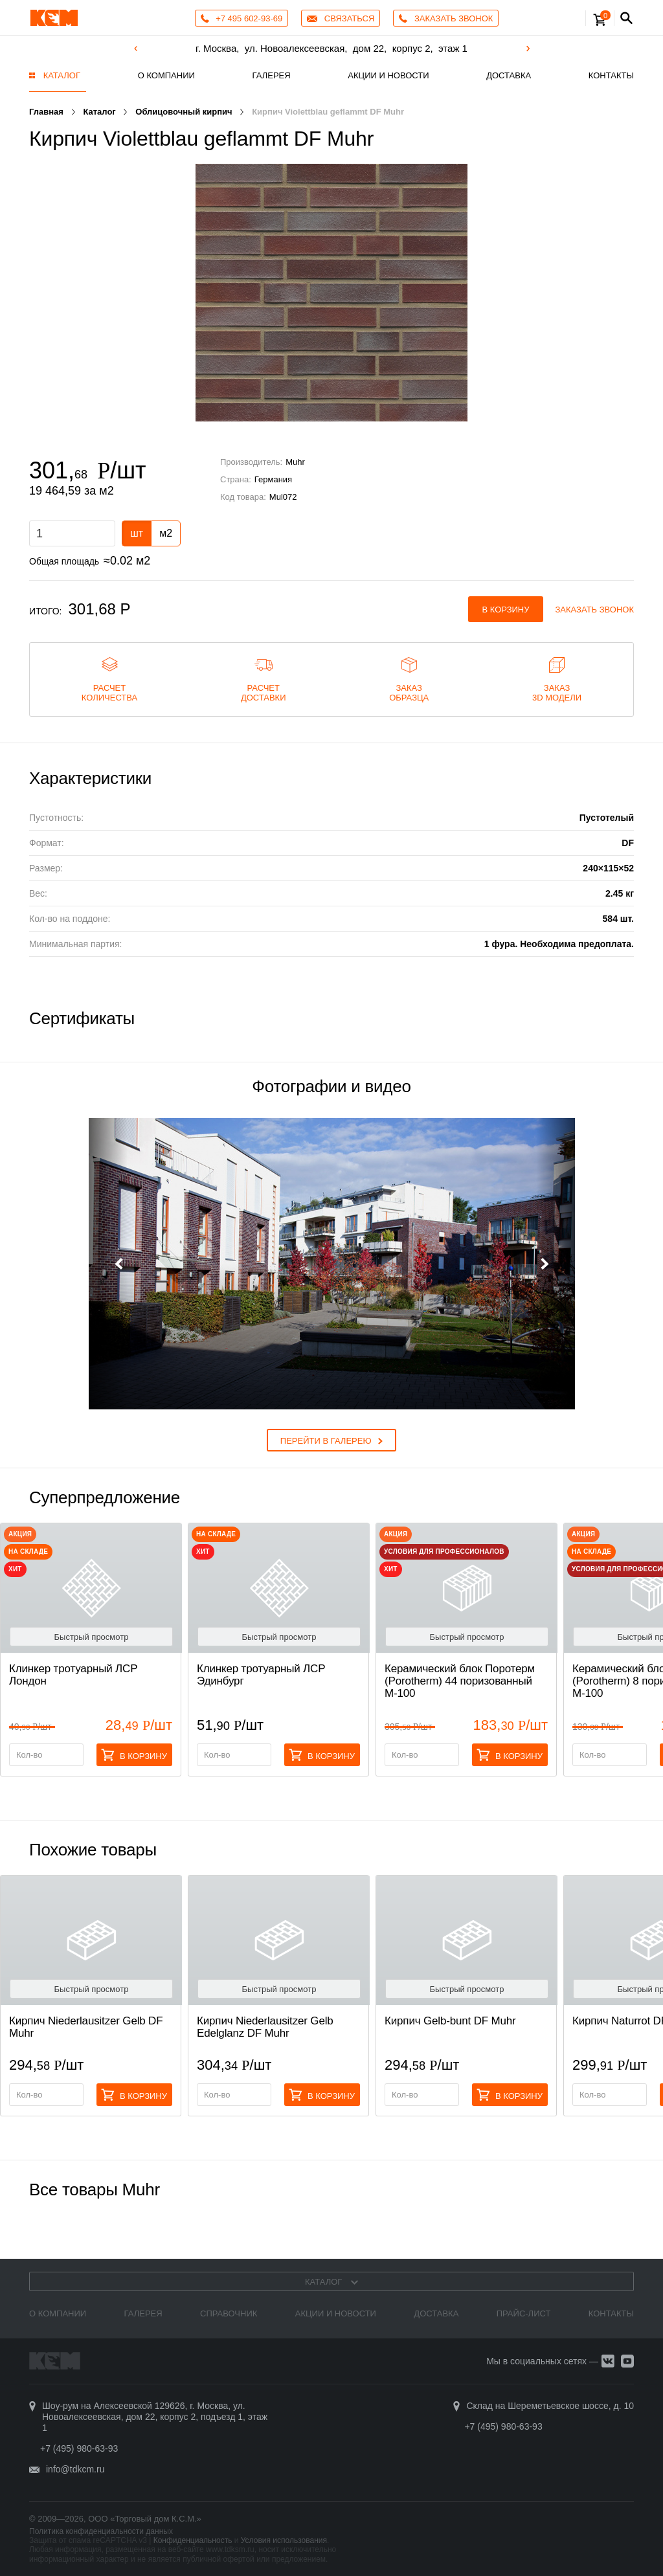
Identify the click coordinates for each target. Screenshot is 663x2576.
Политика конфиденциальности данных (101, 2531)
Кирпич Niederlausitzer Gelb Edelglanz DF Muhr (265, 2027)
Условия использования (284, 2540)
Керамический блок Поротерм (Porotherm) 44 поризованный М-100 (460, 1681)
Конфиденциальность (192, 2540)
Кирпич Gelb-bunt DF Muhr (450, 2021)
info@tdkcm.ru (75, 2469)
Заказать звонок (595, 609)
